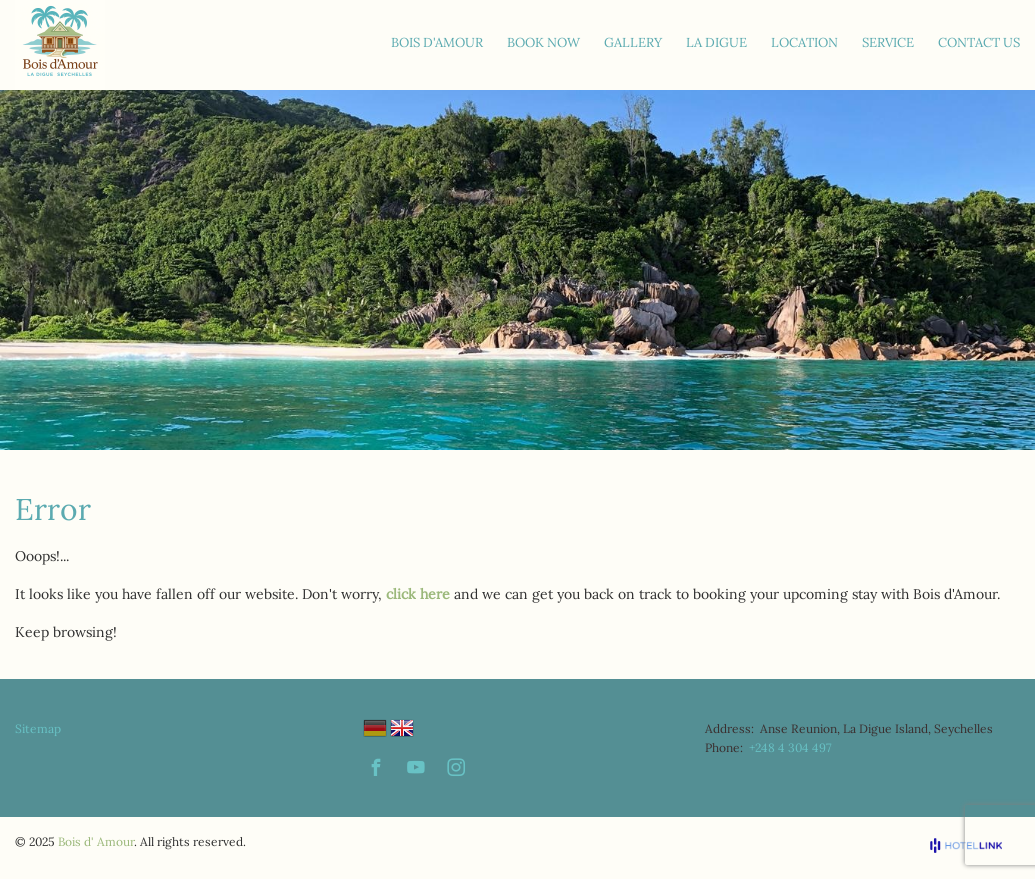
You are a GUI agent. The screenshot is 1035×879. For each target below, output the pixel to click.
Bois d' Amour (96, 841)
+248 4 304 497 (790, 747)
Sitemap (38, 728)
